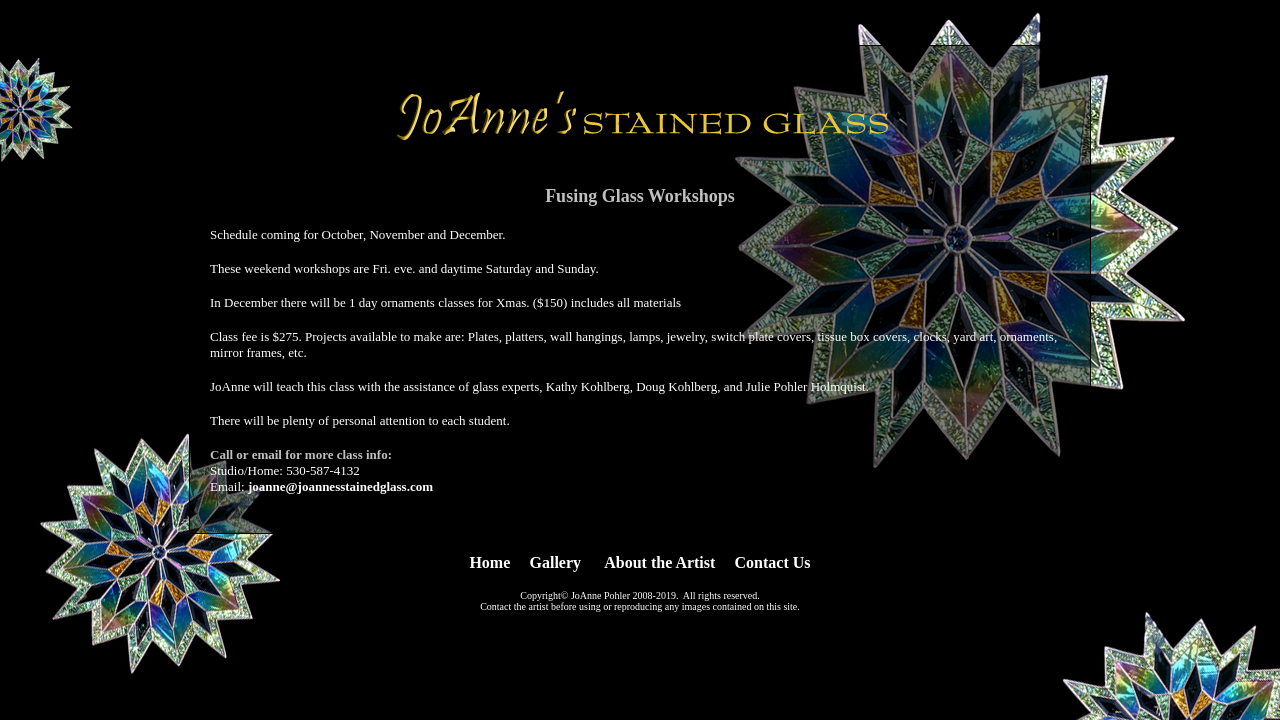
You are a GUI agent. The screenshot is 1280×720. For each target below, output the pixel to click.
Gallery (556, 562)
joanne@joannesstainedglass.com (340, 486)
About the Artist (659, 562)
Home (489, 562)
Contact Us (773, 562)
